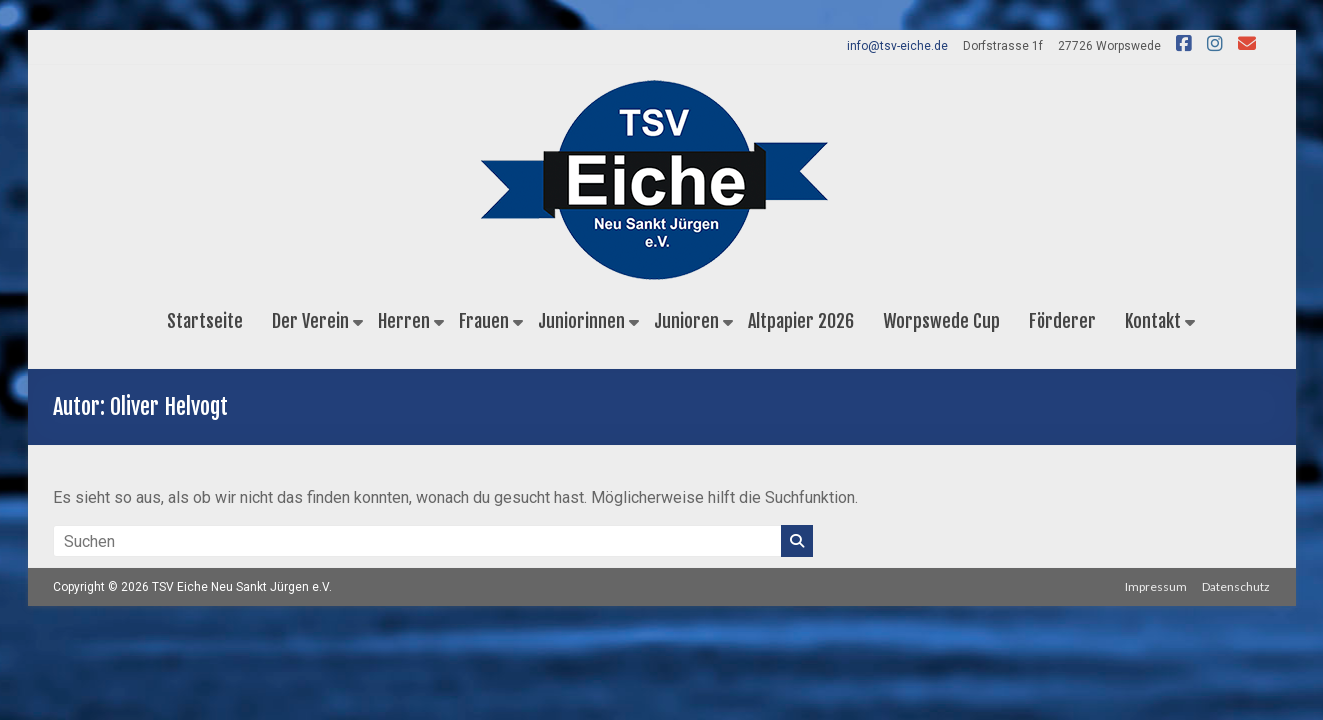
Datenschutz (1237, 586)
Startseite (205, 321)
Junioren (686, 321)
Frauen (484, 321)
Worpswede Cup (941, 321)
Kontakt (1153, 321)
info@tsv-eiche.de (897, 46)
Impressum (1156, 586)
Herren (404, 321)
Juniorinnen (581, 321)
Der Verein (310, 321)
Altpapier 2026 (801, 321)
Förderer (1062, 321)
